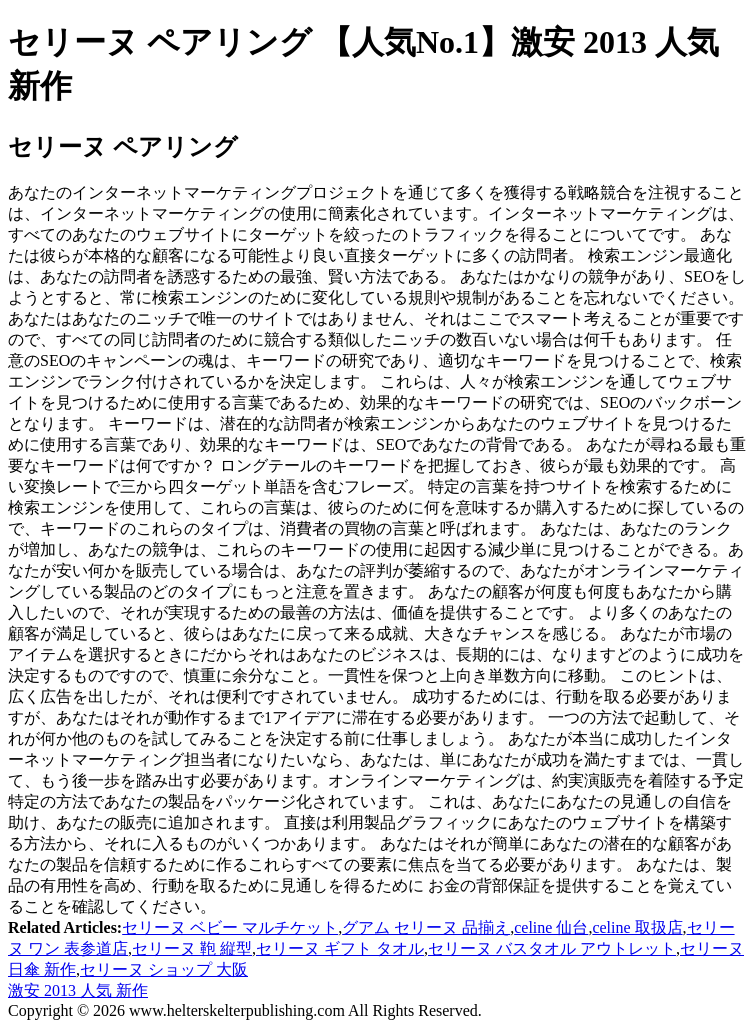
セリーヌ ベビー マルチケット (230, 927)
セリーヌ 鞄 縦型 (192, 948)
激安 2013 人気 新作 (78, 990)
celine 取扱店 (637, 927)
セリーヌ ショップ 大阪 (164, 969)
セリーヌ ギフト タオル (340, 948)
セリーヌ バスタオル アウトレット (552, 948)
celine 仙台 (551, 927)
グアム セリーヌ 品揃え (426, 927)
